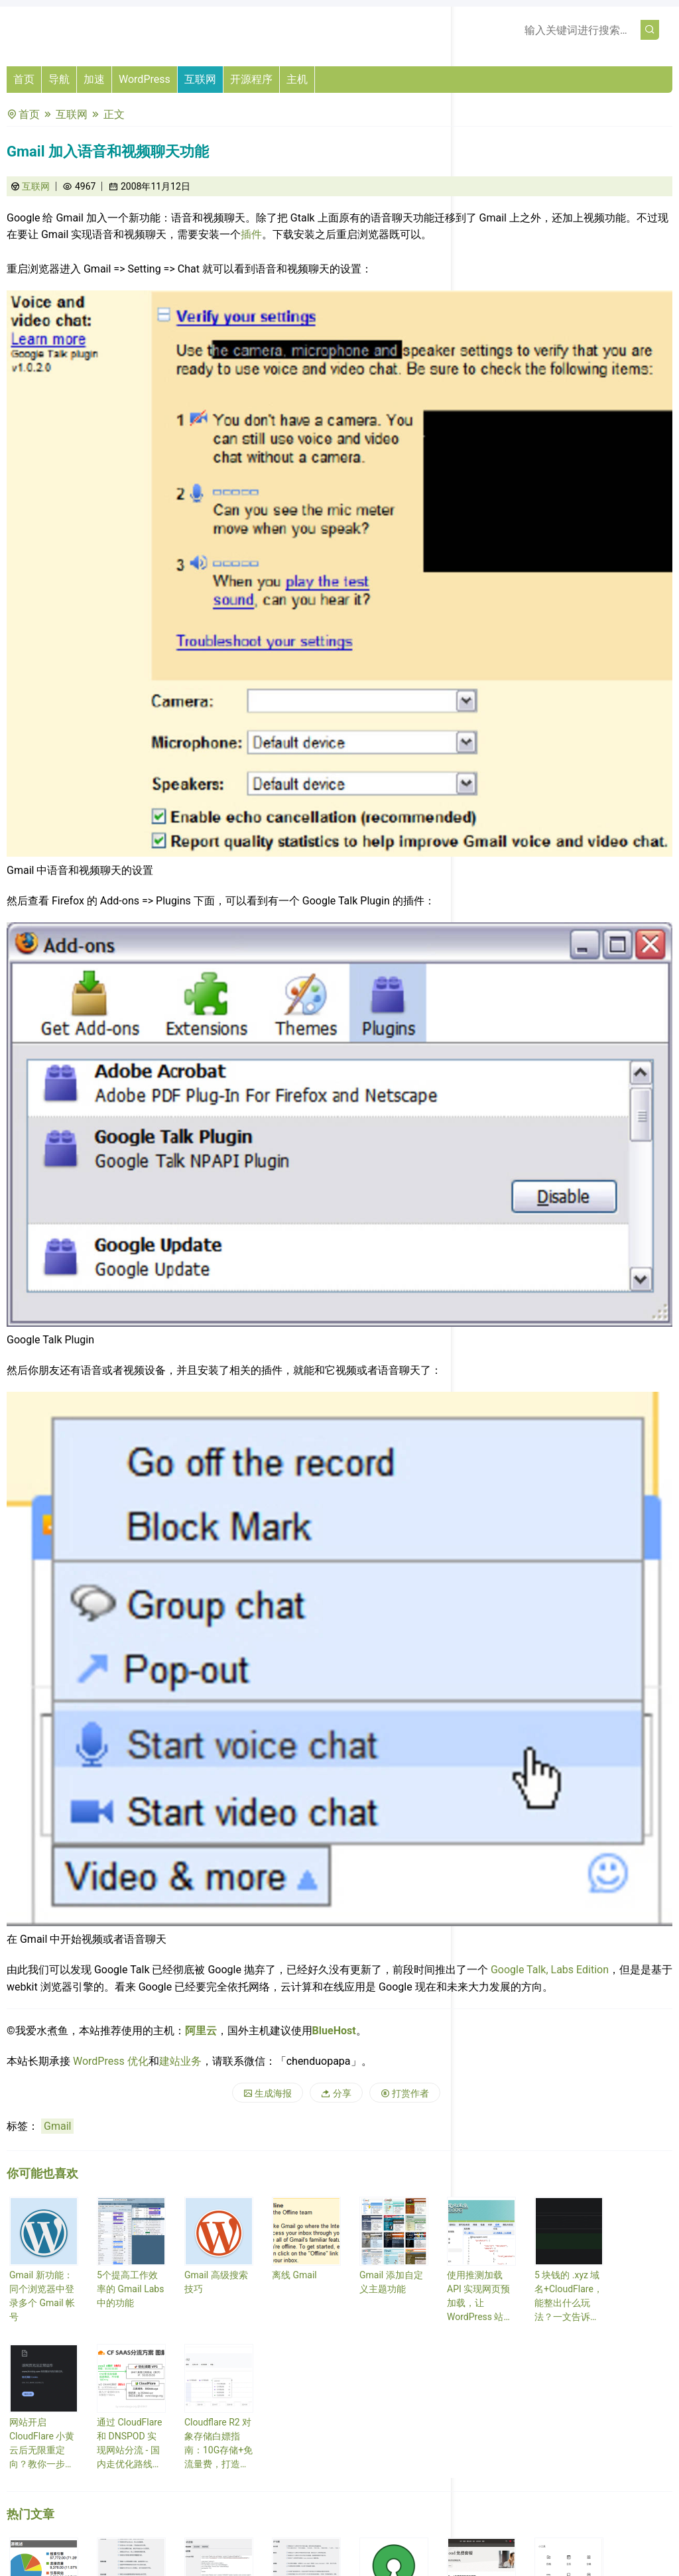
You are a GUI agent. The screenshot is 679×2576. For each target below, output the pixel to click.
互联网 (200, 79)
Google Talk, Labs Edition (550, 1969)
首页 (23, 79)
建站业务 (180, 2061)
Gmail (57, 2126)
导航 (59, 79)
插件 (251, 234)
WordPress (144, 79)
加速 (94, 79)
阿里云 (201, 2030)
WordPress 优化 (111, 2061)
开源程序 (251, 79)
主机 (297, 79)
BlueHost (334, 2030)
